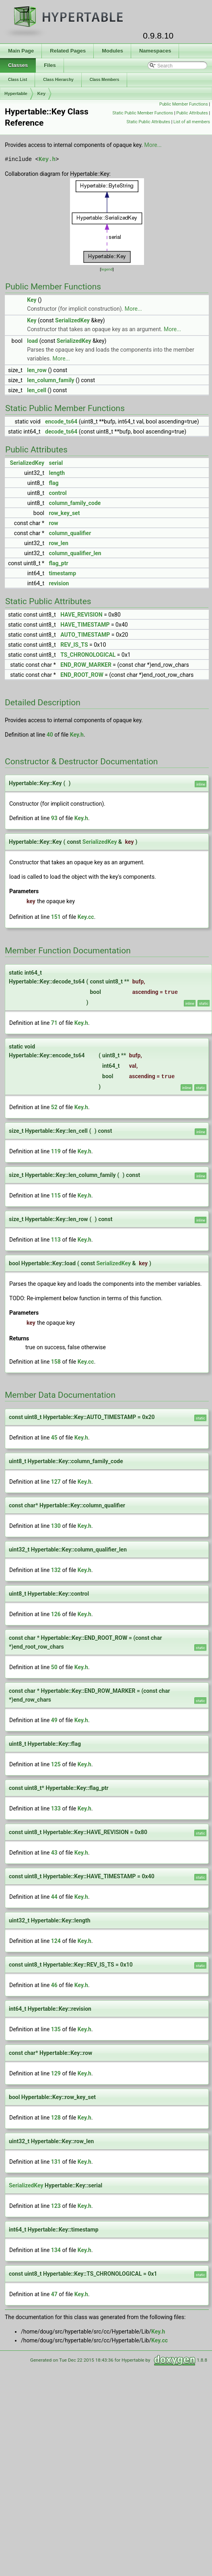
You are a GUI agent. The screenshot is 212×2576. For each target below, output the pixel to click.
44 (54, 1897)
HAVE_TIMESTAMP (84, 624)
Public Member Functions (183, 104)
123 (56, 2206)
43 (54, 1852)
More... (152, 145)
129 (56, 2073)
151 (56, 917)
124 (56, 1941)
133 (56, 1808)
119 (56, 1151)
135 (56, 2029)
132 (56, 1570)
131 (56, 2162)
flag (54, 483)
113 (56, 1239)
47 (54, 2294)
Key (41, 93)
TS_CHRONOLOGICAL (87, 655)
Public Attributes (192, 113)
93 (54, 818)
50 (54, 1667)
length (57, 473)
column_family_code (75, 503)
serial (56, 463)
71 (54, 1023)
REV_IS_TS (74, 644)
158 (56, 1361)
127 (56, 1481)
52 (54, 1107)
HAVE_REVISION (81, 614)
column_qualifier (70, 533)
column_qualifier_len (75, 553)
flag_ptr (58, 563)
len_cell (36, 390)
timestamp (62, 573)
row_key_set (64, 513)
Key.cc (86, 917)
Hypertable (15, 93)
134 (56, 2250)
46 (54, 1985)
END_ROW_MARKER (85, 665)
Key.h (47, 159)
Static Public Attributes (148, 121)
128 (56, 2117)
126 (56, 1614)
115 (56, 1195)
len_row (36, 370)
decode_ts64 (61, 431)
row (53, 523)
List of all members (191, 121)
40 (50, 734)
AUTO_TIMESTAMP (85, 634)
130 (56, 1526)
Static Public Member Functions (143, 113)
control (58, 493)
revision (59, 583)
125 (56, 1764)
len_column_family (50, 380)
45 (54, 1437)
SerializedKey (72, 320)
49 (54, 1720)
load (32, 341)
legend (107, 269)
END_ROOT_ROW (81, 675)
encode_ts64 (61, 421)
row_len (58, 543)
